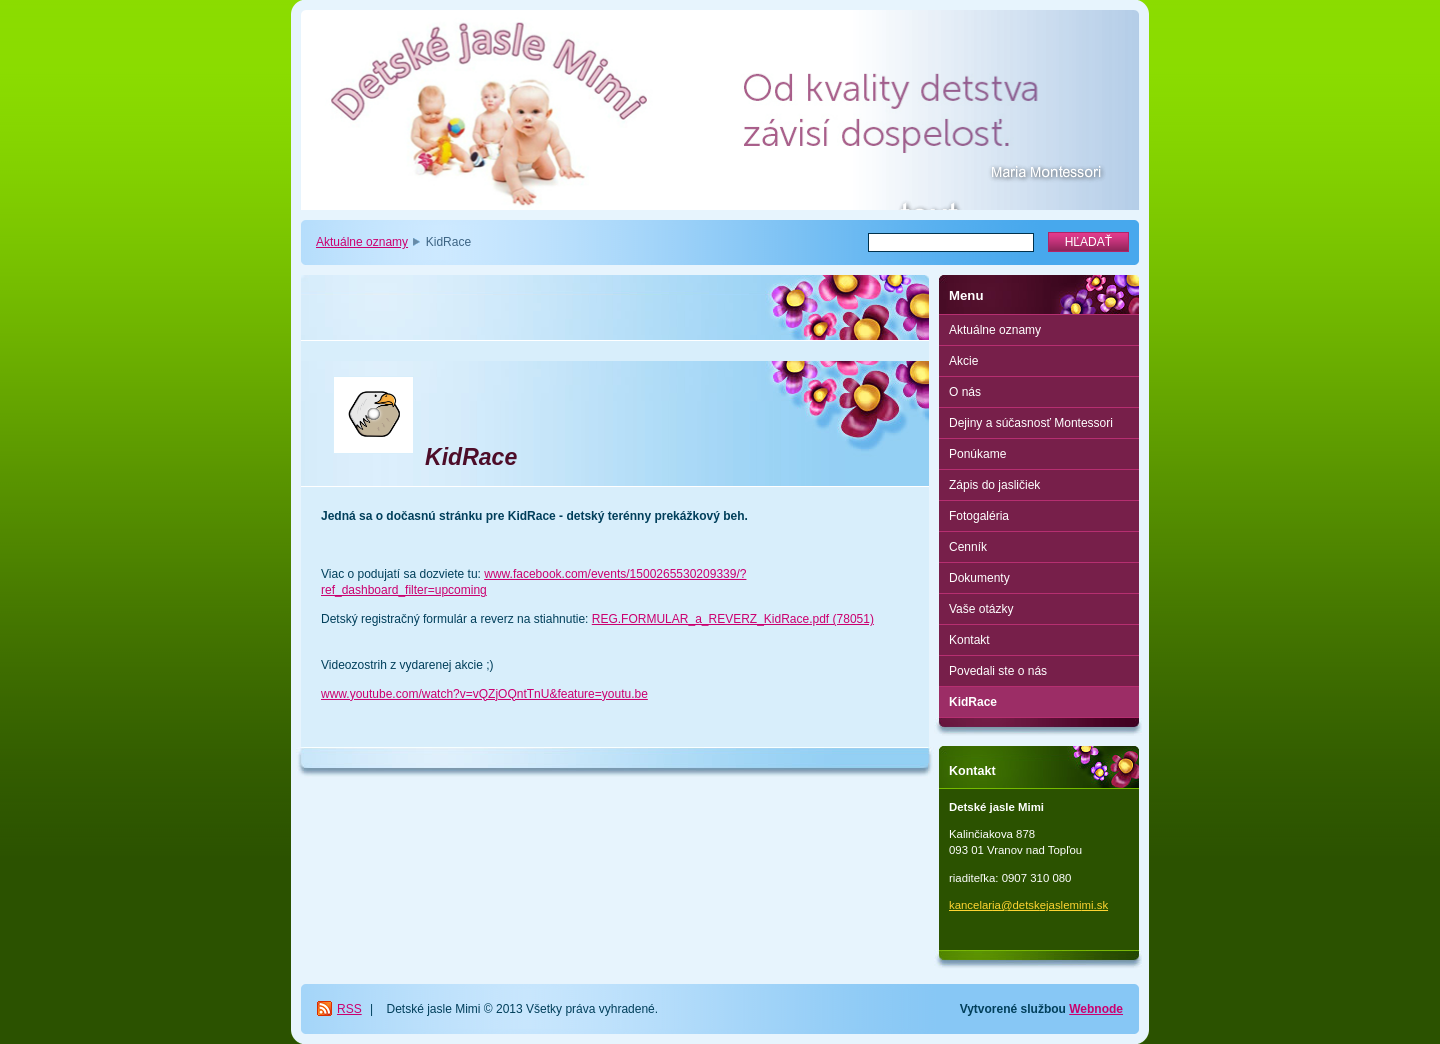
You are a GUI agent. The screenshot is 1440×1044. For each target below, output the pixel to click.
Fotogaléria (979, 516)
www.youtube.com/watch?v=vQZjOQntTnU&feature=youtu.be (484, 694)
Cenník (968, 547)
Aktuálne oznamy (362, 242)
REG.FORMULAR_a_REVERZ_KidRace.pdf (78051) (733, 619)
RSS (349, 1009)
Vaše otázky (981, 609)
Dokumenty (979, 578)
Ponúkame (977, 454)
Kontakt (969, 640)
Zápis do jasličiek (994, 485)
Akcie (963, 361)
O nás (965, 392)
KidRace (973, 702)
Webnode (1096, 1009)
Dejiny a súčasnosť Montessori (1031, 423)
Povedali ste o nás (998, 671)
